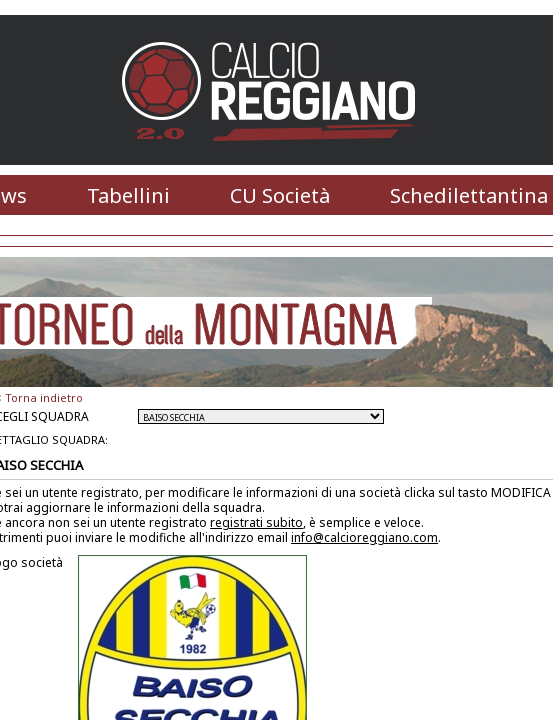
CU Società (280, 195)
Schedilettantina (469, 195)
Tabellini (128, 195)
